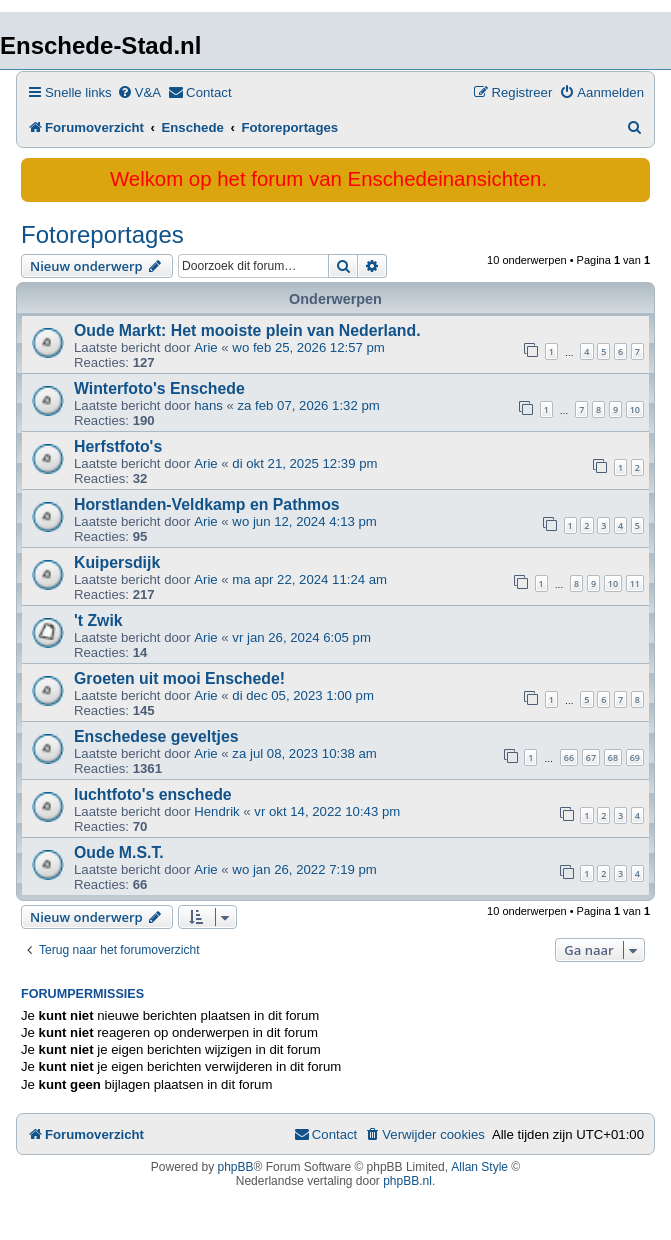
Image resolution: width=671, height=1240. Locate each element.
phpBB (236, 1167)
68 (613, 757)
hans (208, 405)
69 (635, 757)
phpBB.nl (407, 1181)
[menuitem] (139, 92)
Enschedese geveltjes (156, 736)
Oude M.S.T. (119, 852)
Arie (205, 347)
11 (635, 583)
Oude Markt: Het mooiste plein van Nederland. (247, 330)
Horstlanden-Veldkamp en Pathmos (207, 504)
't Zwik (98, 620)
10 (635, 409)
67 (591, 757)
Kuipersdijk (117, 562)
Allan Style (479, 1167)
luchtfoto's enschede (153, 794)
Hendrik (216, 811)
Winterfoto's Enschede (159, 388)
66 (569, 757)
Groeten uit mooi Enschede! (179, 678)
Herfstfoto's (118, 446)
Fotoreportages (102, 234)
